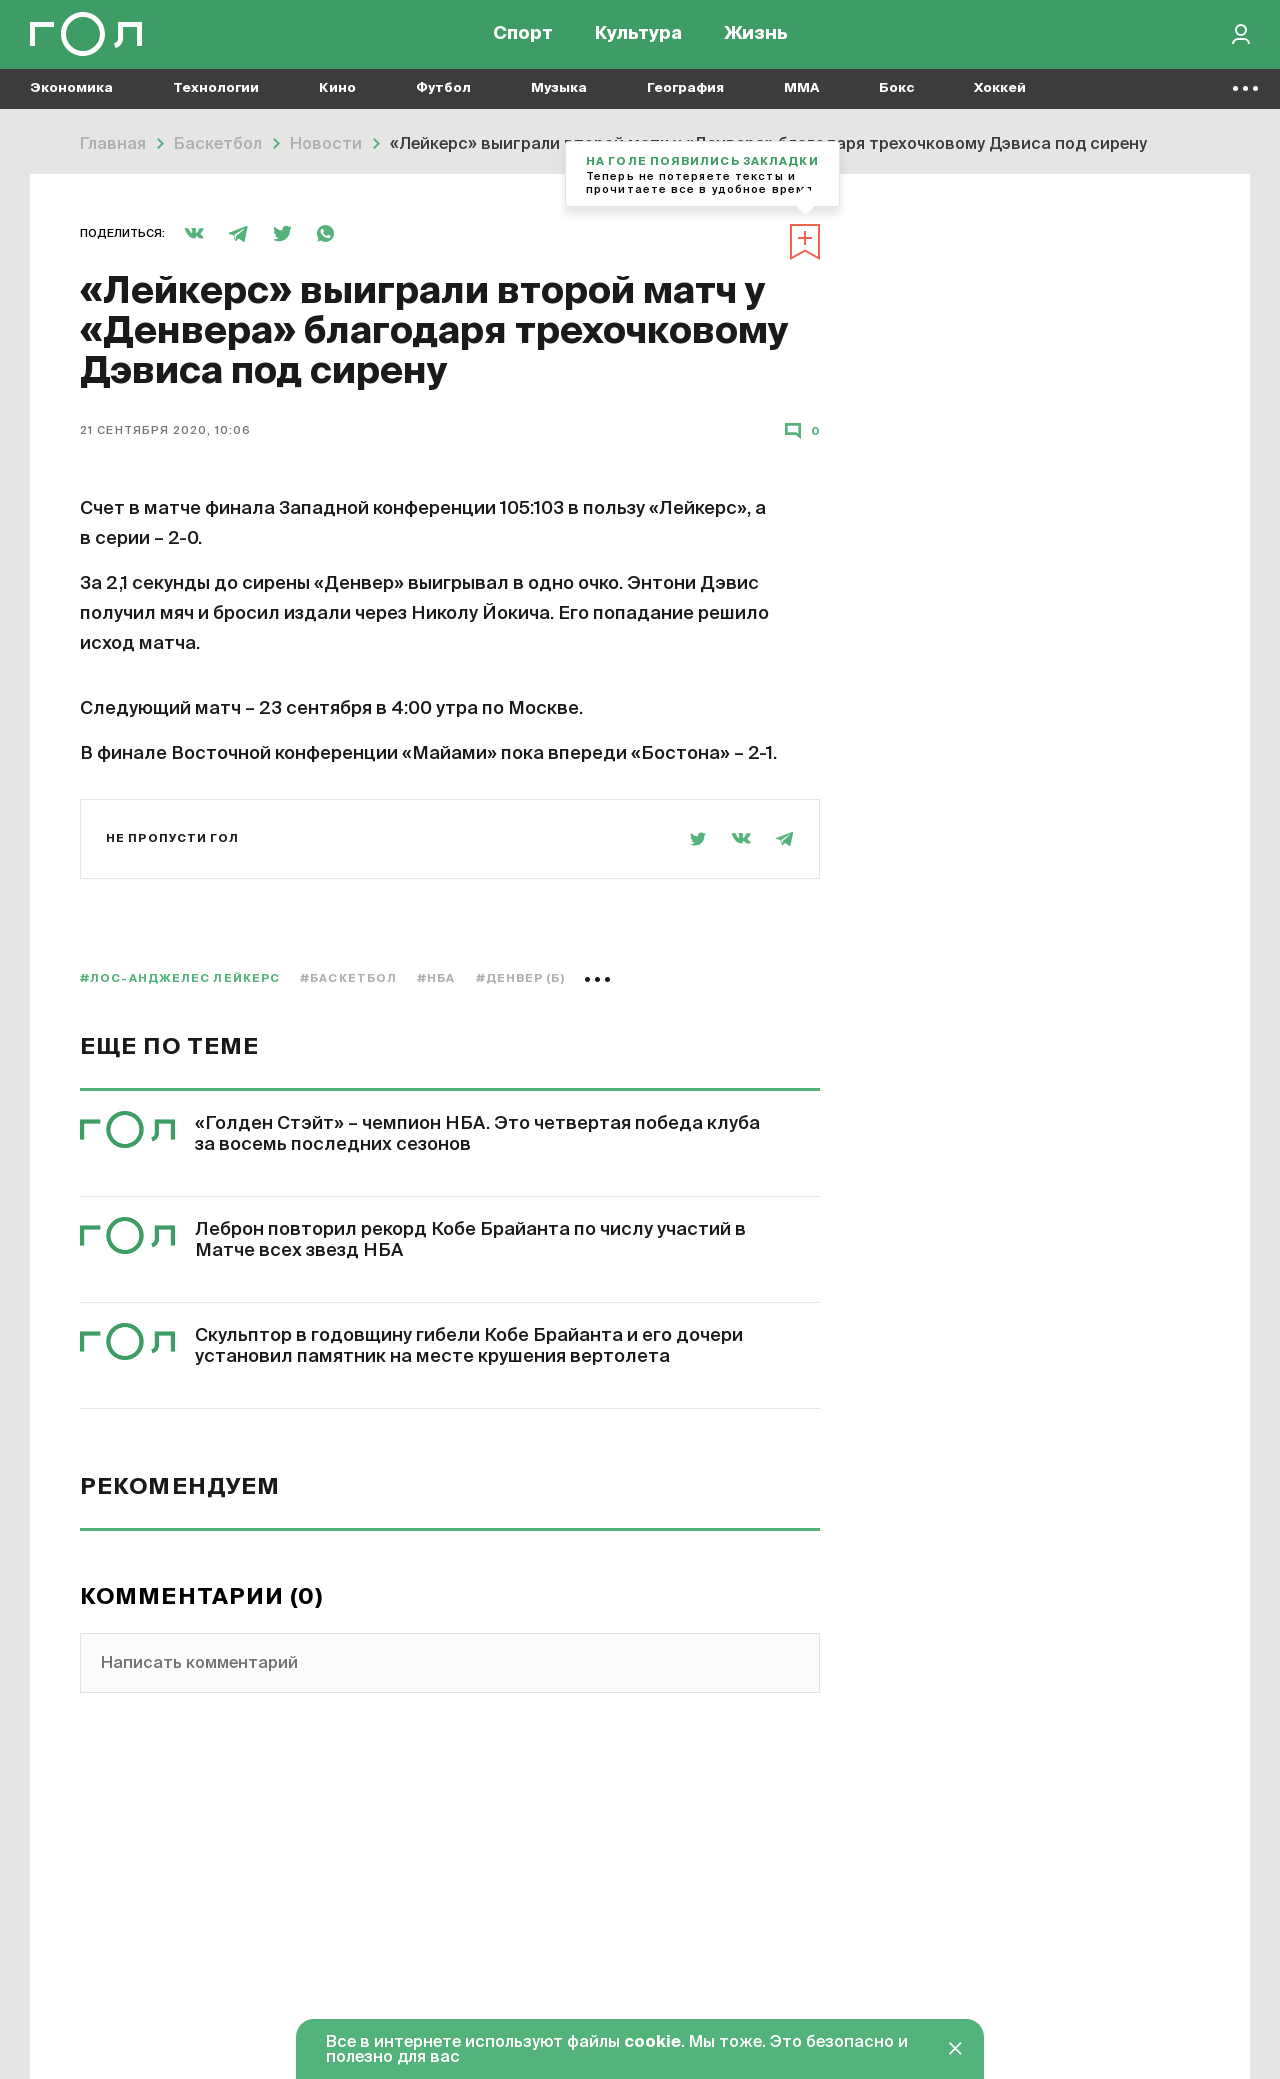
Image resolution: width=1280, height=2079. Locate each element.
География (685, 100)
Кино (337, 100)
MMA (801, 100)
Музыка (559, 100)
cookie (652, 2043)
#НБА (436, 978)
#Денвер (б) (520, 978)
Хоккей (1000, 100)
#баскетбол (348, 978)
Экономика (71, 100)
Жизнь (756, 40)
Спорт (523, 40)
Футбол (443, 100)
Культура (638, 40)
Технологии (216, 100)
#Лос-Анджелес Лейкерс (180, 978)
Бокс (896, 100)
